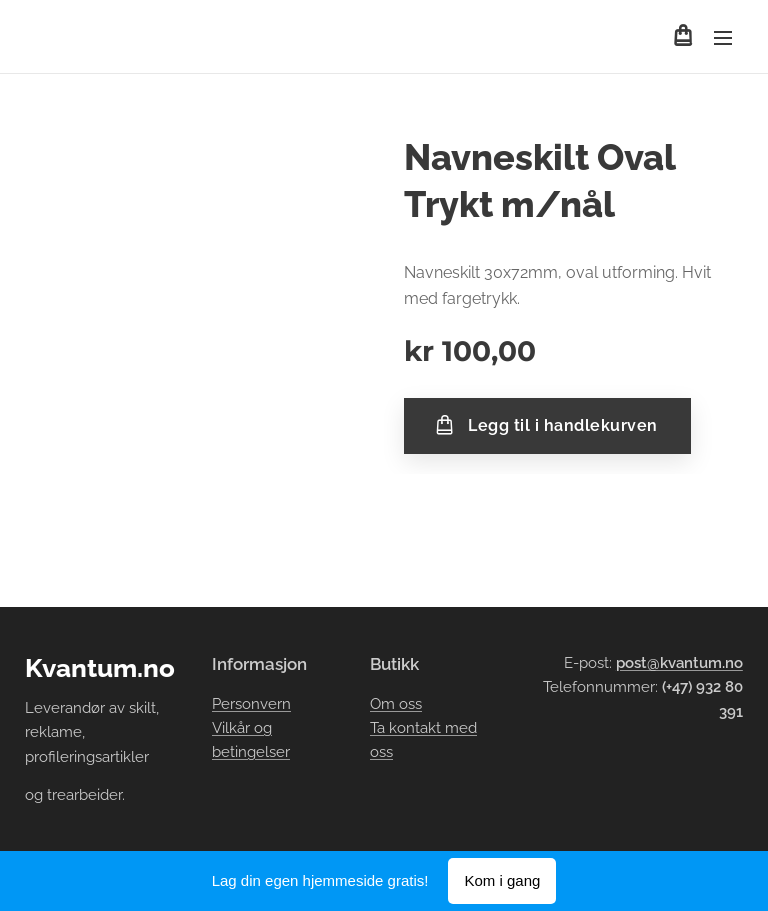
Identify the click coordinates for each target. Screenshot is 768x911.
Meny (723, 38)
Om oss (396, 704)
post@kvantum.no (679, 663)
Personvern (251, 704)
